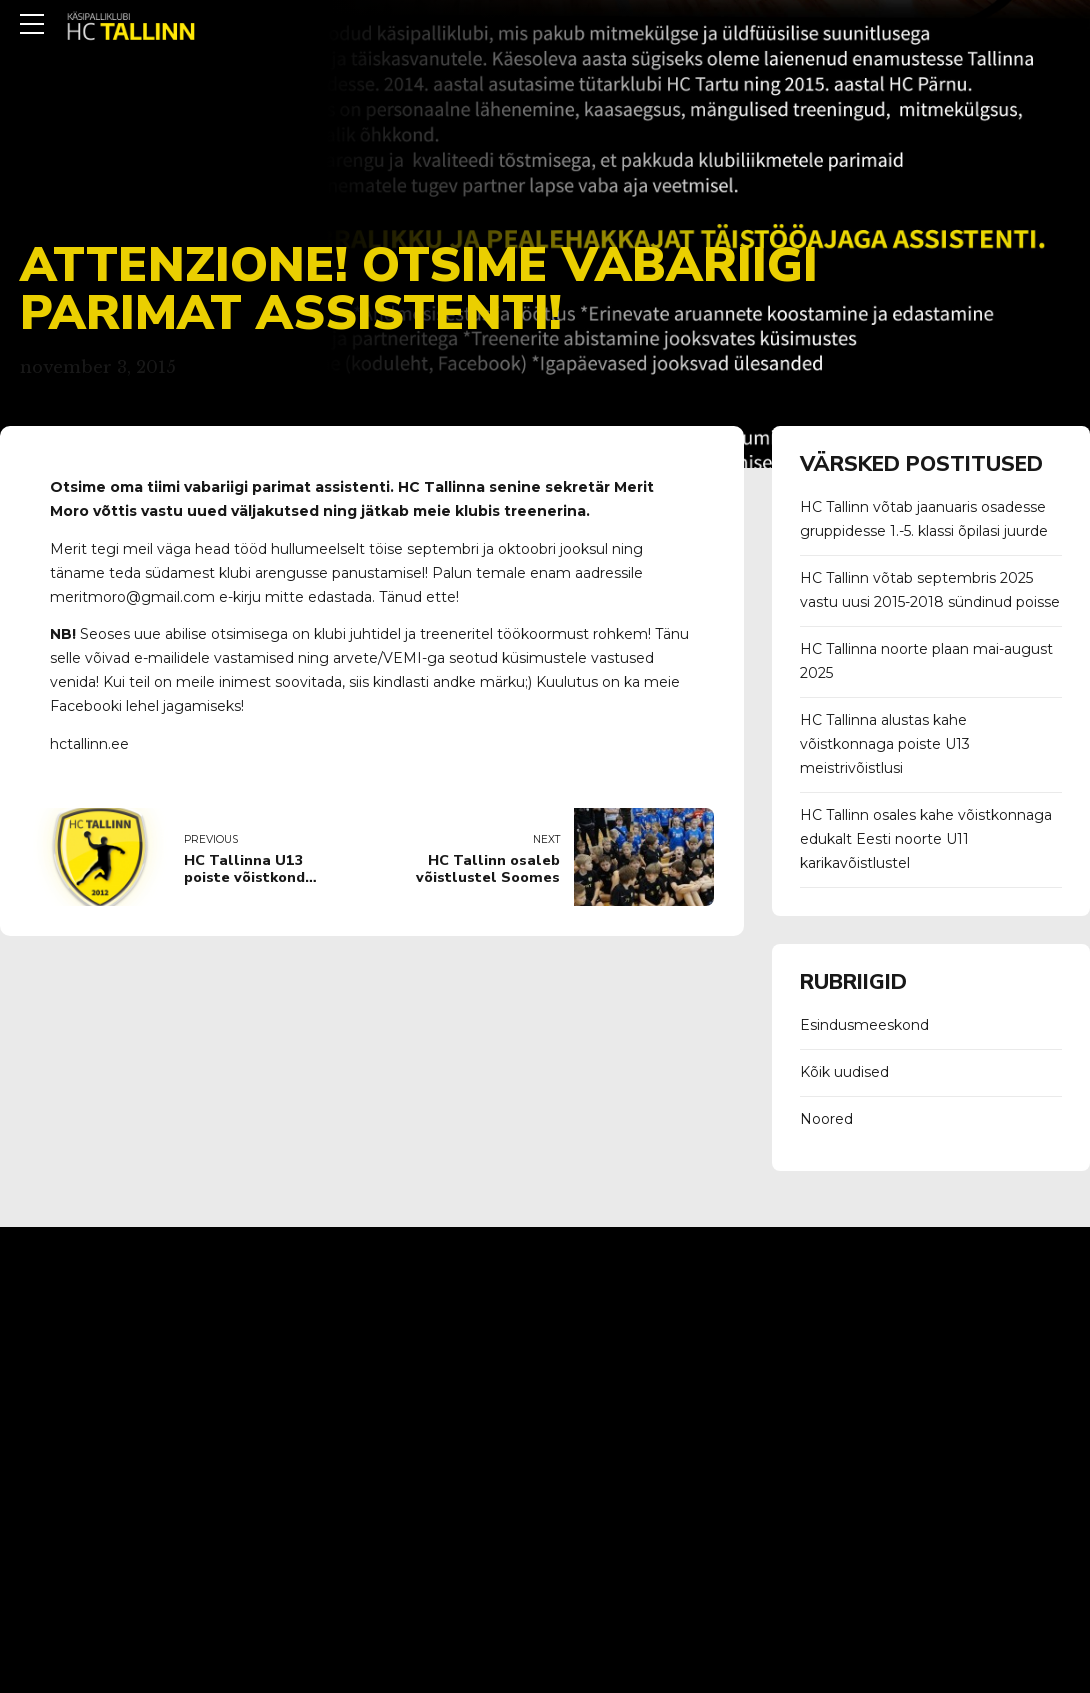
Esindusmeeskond (864, 1025)
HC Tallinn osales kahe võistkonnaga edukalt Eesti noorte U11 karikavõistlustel (926, 839)
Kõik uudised (844, 1072)
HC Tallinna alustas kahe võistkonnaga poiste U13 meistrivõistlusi (885, 744)
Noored (826, 1119)
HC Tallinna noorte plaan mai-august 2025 (926, 661)
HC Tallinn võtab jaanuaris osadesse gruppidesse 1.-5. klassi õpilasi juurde (924, 519)
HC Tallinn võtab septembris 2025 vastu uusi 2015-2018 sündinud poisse (930, 590)
